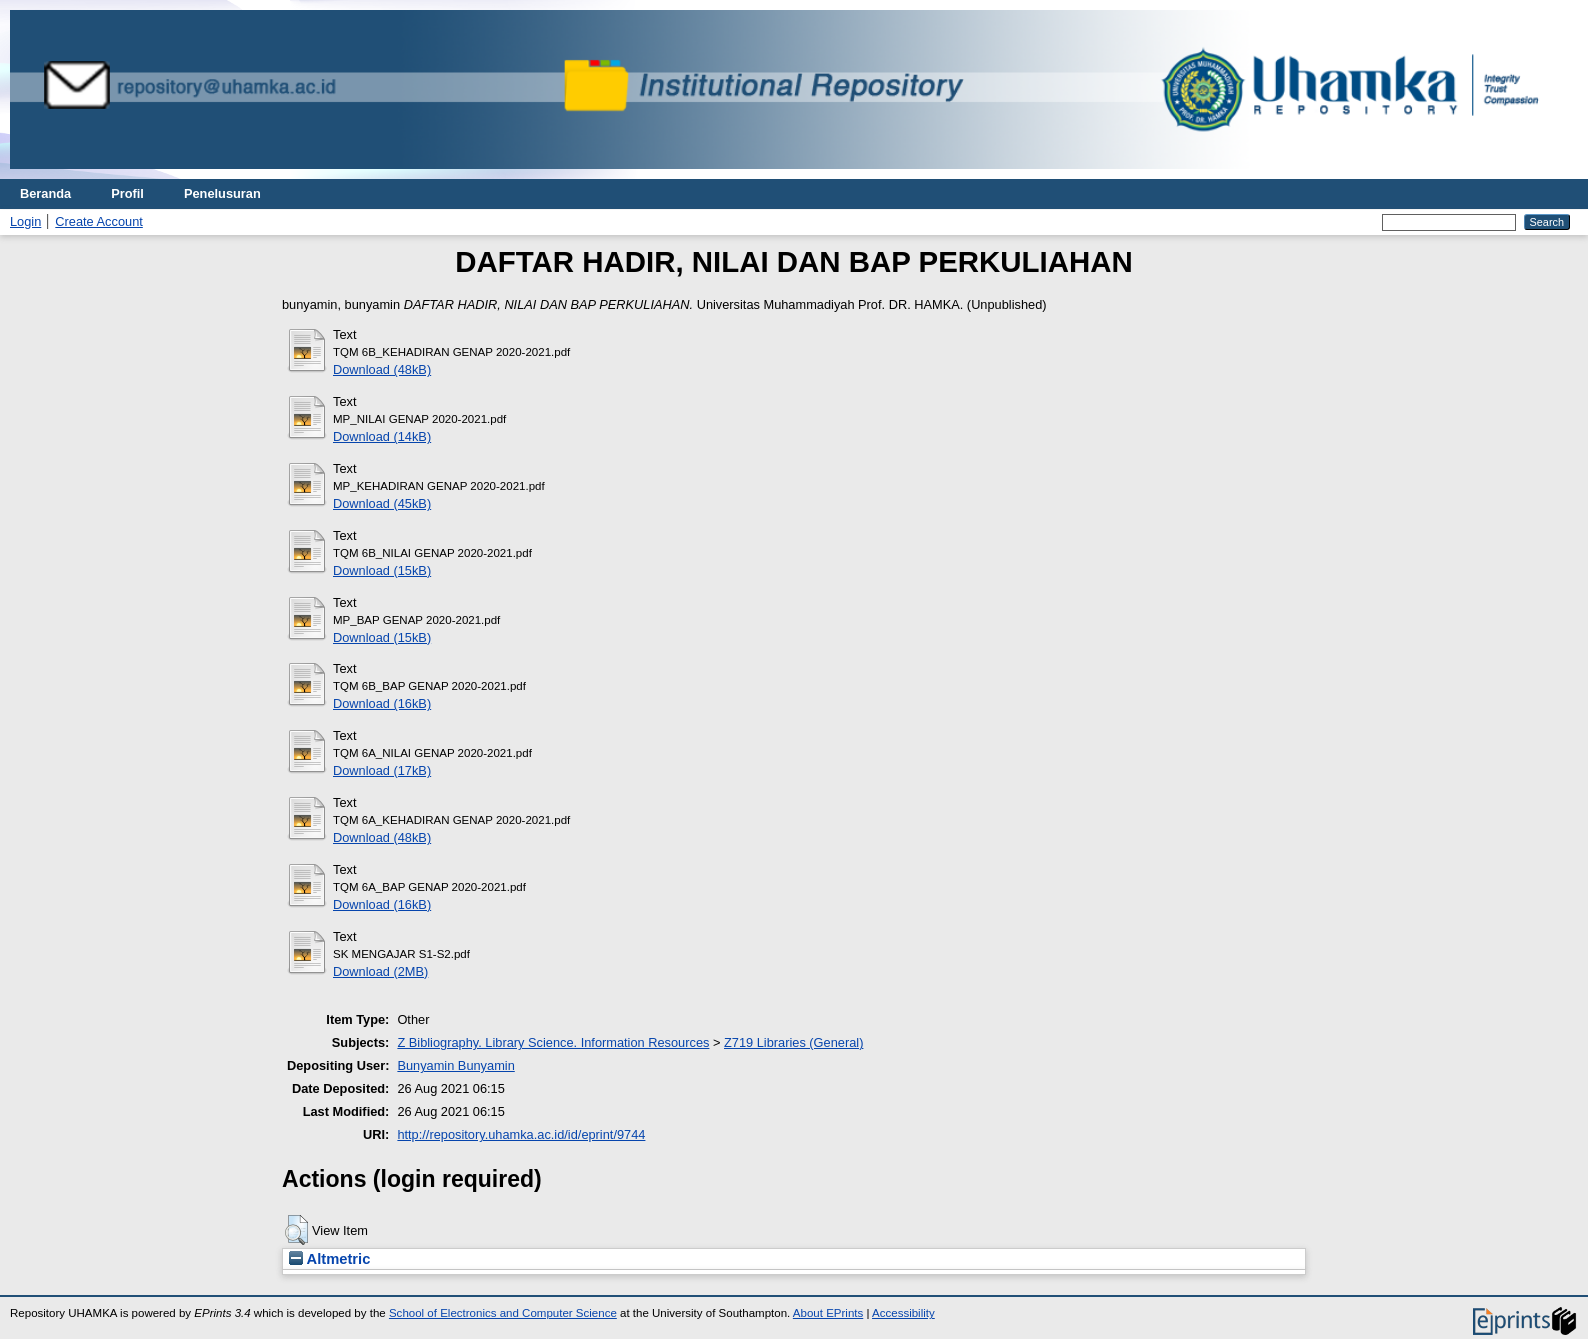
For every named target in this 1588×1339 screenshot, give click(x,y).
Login (25, 221)
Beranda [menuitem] (45, 193)
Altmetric (329, 1259)
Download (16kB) (382, 703)
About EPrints (828, 1313)
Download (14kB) (382, 436)
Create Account (99, 221)
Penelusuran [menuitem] (222, 193)
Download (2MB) (380, 971)
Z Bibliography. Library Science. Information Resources (553, 1042)
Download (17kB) (382, 770)
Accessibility (903, 1313)
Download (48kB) (382, 369)
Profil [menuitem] (127, 193)
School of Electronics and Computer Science (503, 1313)
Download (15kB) (382, 570)
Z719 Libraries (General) (793, 1042)
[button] (296, 1230)
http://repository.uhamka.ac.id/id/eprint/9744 (521, 1134)
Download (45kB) (382, 503)
